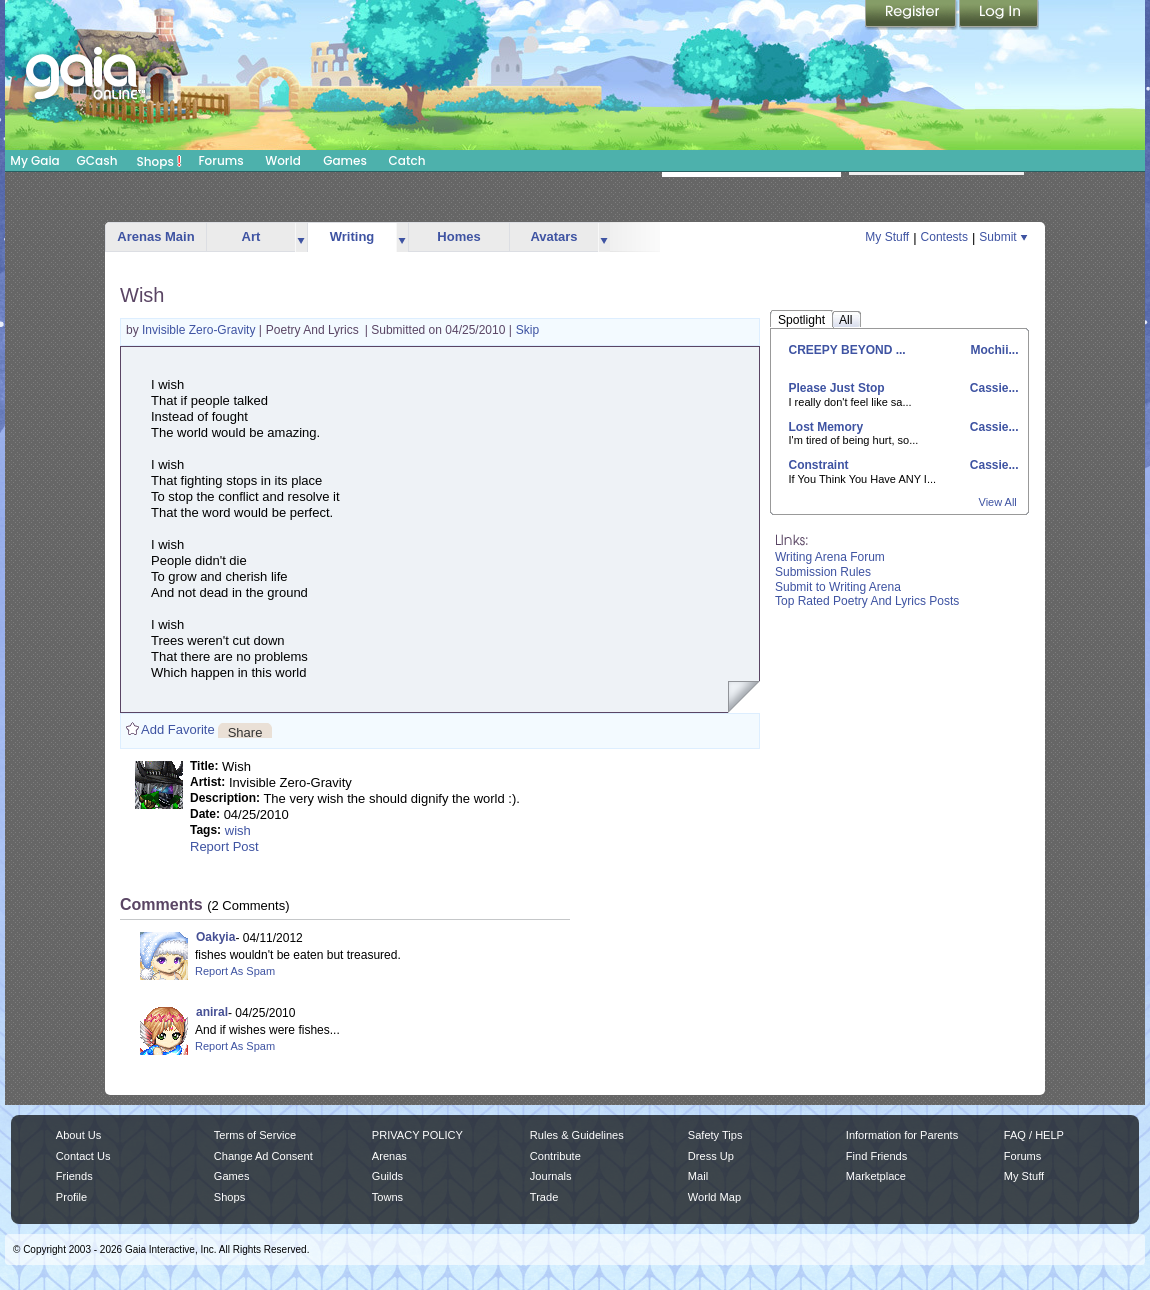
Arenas (389, 1156)
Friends (74, 1176)
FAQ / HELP (1034, 1135)
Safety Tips (715, 1135)
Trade (544, 1197)
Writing (352, 236)
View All (998, 502)
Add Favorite (178, 729)
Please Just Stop (837, 388)
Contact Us (83, 1156)
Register (912, 15)
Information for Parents (902, 1135)
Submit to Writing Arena (838, 587)
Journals (551, 1176)
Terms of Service (255, 1135)
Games (345, 160)
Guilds (387, 1176)
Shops (159, 161)
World (283, 160)
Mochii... (992, 350)
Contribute (555, 1156)
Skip (527, 330)
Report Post (224, 846)
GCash (97, 160)
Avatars (553, 236)
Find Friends (876, 1156)
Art (251, 236)
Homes (458, 236)
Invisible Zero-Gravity (200, 330)
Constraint (819, 465)
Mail (698, 1176)
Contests (944, 237)
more (301, 237)
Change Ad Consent (263, 1156)
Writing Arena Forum (830, 557)
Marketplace (876, 1176)
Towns (387, 1197)
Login (999, 15)
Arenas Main (155, 236)
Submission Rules (823, 572)
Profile (71, 1197)
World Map (714, 1197)
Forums (220, 160)
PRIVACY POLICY (417, 1135)
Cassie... (992, 388)
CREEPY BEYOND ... (847, 350)
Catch (407, 160)
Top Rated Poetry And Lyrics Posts (867, 601)
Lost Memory (826, 427)
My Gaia (34, 160)
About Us (78, 1135)
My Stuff (887, 237)
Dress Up (711, 1156)
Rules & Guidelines (577, 1135)
